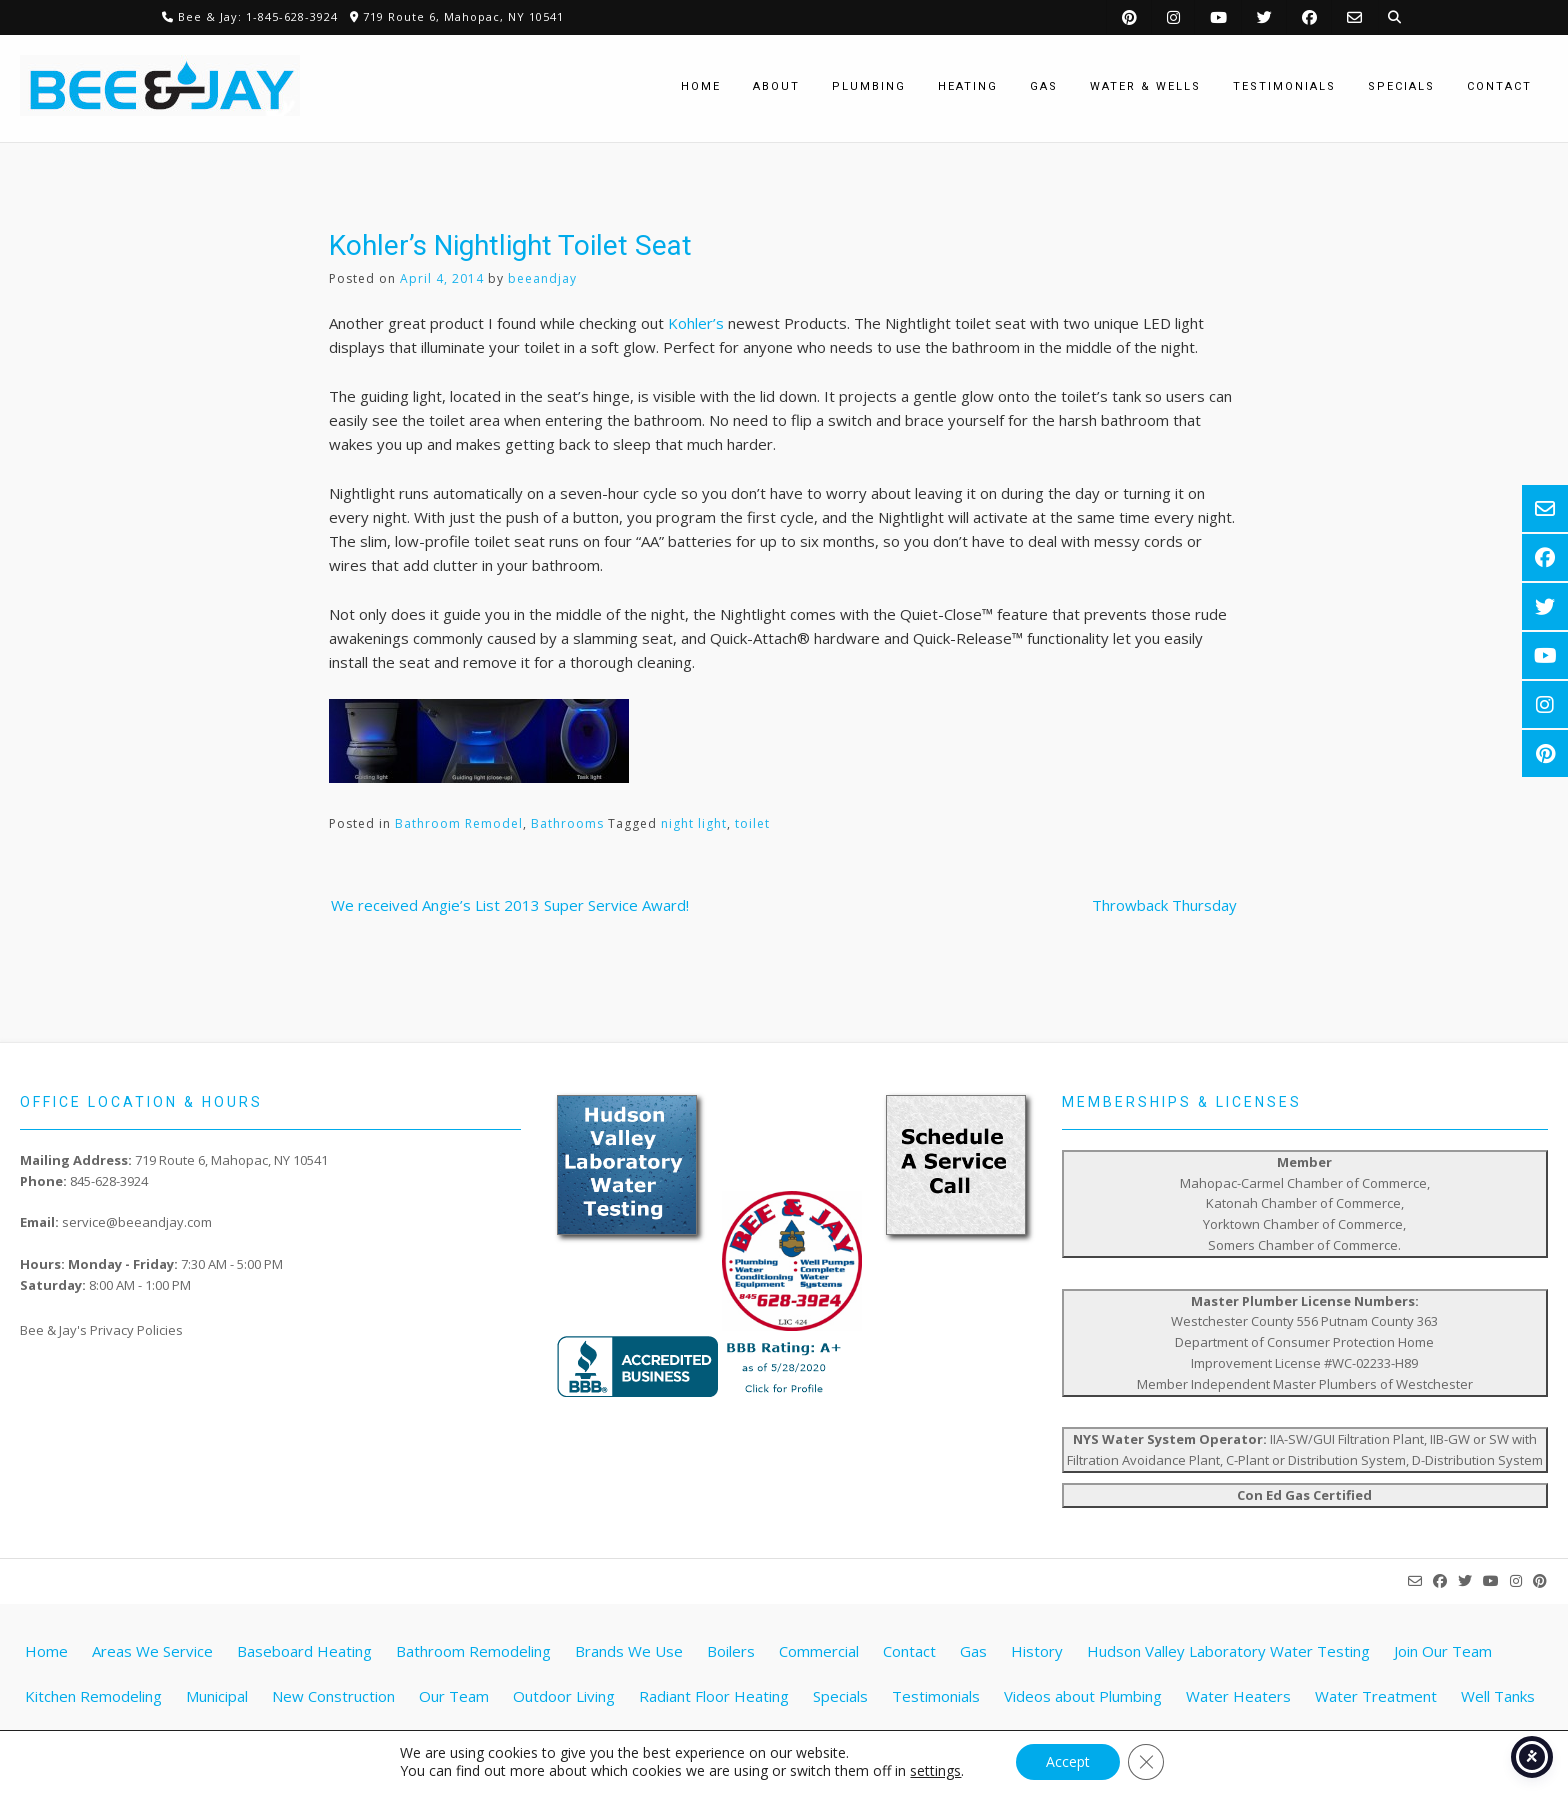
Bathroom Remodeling (473, 1651)
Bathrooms (567, 823)
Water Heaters (1238, 1696)
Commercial (819, 1651)
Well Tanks (1498, 1696)
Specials (840, 1696)
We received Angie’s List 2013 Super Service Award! (510, 905)
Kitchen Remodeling (93, 1696)
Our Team (454, 1696)
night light (694, 823)
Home (46, 1651)
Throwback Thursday (1164, 905)
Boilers (731, 1651)
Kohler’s (696, 323)
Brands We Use (629, 1651)
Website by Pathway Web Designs (792, 1758)
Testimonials (936, 1696)
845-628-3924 (109, 1181)
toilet (752, 823)
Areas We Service (152, 1651)
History (1037, 1651)
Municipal (217, 1696)
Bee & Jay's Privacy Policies (101, 1330)
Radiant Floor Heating (714, 1696)
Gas (973, 1651)
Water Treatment (1376, 1696)
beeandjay (542, 278)
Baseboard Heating (304, 1651)
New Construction (333, 1696)
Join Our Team (1443, 1651)
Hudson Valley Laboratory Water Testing (1228, 1651)
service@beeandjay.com (137, 1222)
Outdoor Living (564, 1696)
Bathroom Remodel (459, 823)
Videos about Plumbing (1083, 1696)
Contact (909, 1651)
